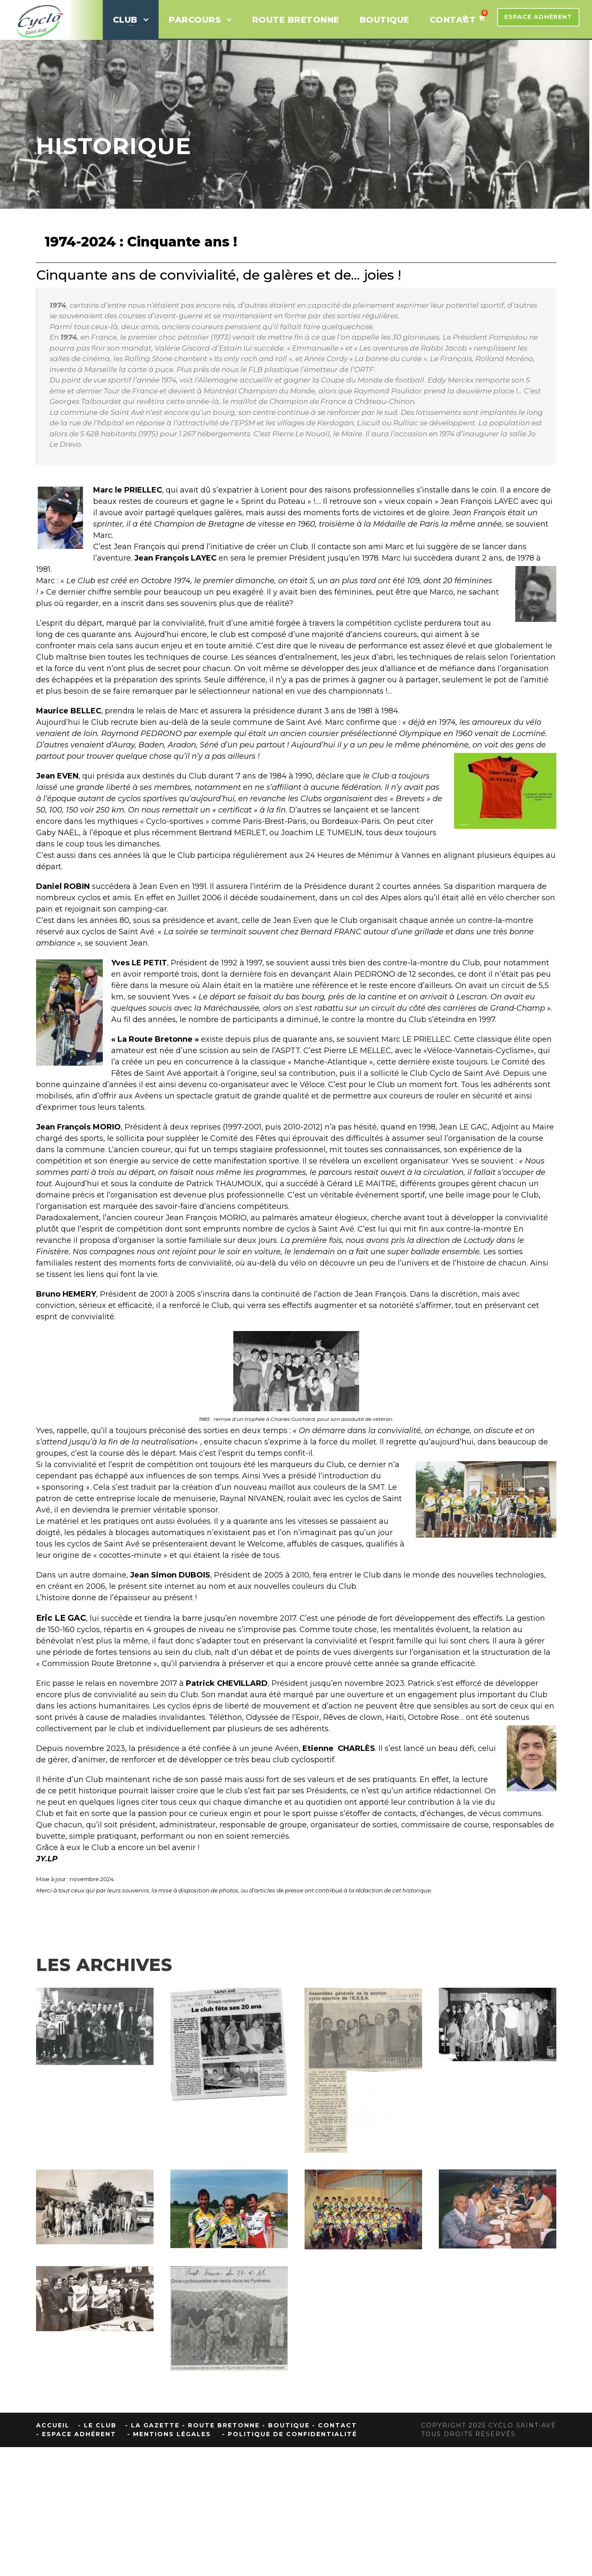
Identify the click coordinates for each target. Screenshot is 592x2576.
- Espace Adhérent (76, 2434)
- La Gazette (152, 2425)
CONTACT (453, 20)
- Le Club (97, 2425)
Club (125, 20)
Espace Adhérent (538, 17)
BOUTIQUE (384, 20)
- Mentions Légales (169, 2434)
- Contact (334, 2425)
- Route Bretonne (221, 2425)
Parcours (195, 20)
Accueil (53, 2425)
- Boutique (286, 2425)
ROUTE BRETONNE (295, 20)
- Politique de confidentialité (289, 2434)
